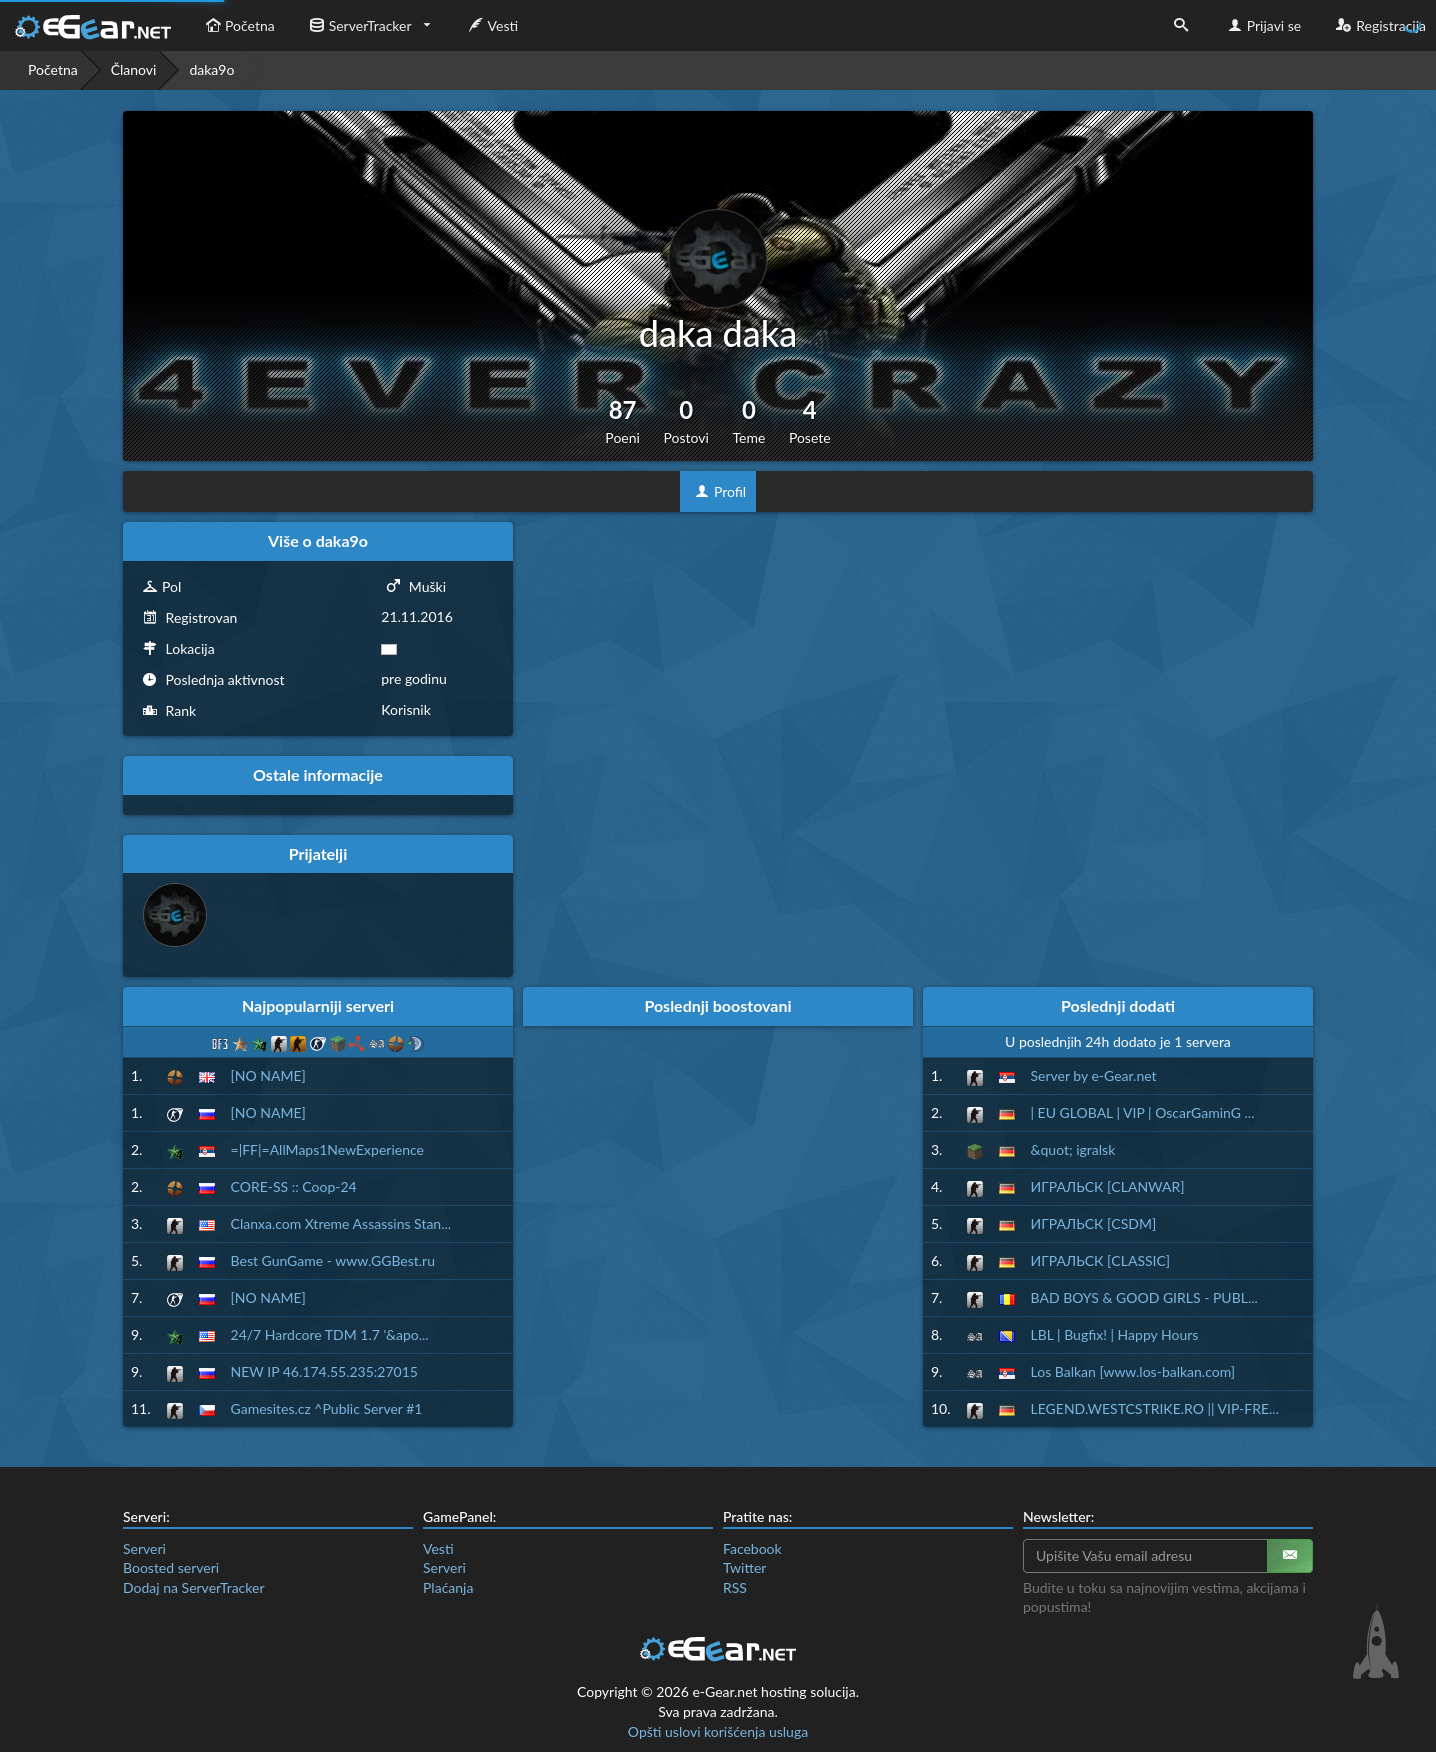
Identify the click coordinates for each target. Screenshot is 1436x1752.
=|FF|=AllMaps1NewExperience (327, 1149)
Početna (238, 25)
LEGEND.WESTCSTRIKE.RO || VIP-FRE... (1155, 1408)
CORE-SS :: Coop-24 (294, 1186)
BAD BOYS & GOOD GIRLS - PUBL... (1144, 1297)
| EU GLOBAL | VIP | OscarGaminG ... (1143, 1112)
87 (622, 421)
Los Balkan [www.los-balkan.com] (1133, 1371)
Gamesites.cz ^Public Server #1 (327, 1408)
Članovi (134, 69)
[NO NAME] (268, 1075)
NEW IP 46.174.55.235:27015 (324, 1371)
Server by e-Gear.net (1094, 1075)
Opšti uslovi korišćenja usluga (718, 1731)
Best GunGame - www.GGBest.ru (333, 1260)
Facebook (752, 1548)
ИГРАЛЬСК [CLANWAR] (1108, 1186)
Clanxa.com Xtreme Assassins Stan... (341, 1223)
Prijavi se (1262, 25)
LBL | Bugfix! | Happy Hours (1115, 1334)
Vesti (491, 25)
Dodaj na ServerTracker (193, 1587)
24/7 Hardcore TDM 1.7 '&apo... (330, 1334)
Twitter (744, 1567)
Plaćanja (448, 1587)
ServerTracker (358, 25)
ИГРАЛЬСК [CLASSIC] (1101, 1260)
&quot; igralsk (1073, 1149)
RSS (735, 1587)
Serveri (144, 1548)
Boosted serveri (171, 1567)
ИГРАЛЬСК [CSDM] (1094, 1223)
